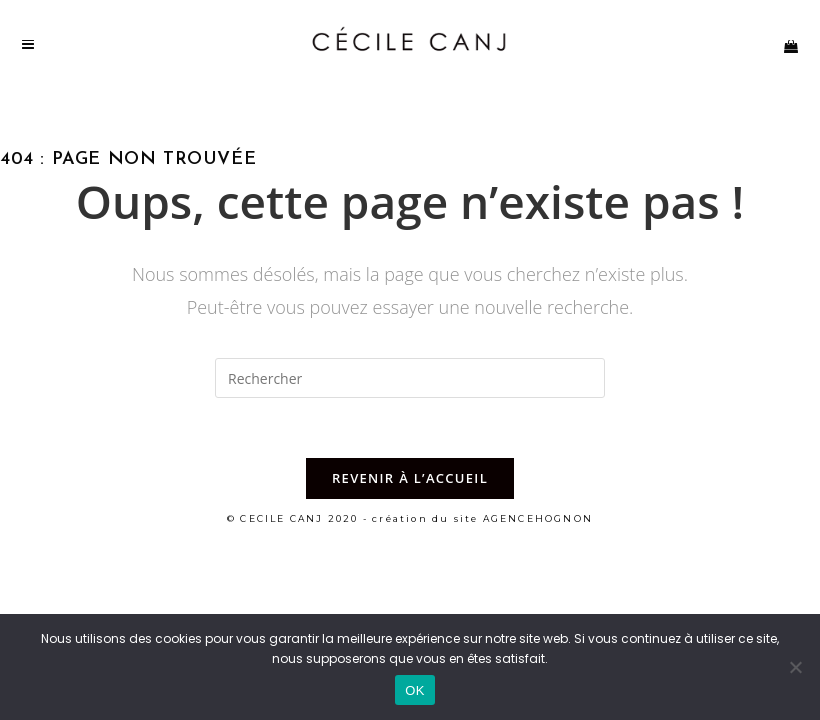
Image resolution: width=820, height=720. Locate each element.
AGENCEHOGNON (538, 518)
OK (414, 690)
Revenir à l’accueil (410, 478)
